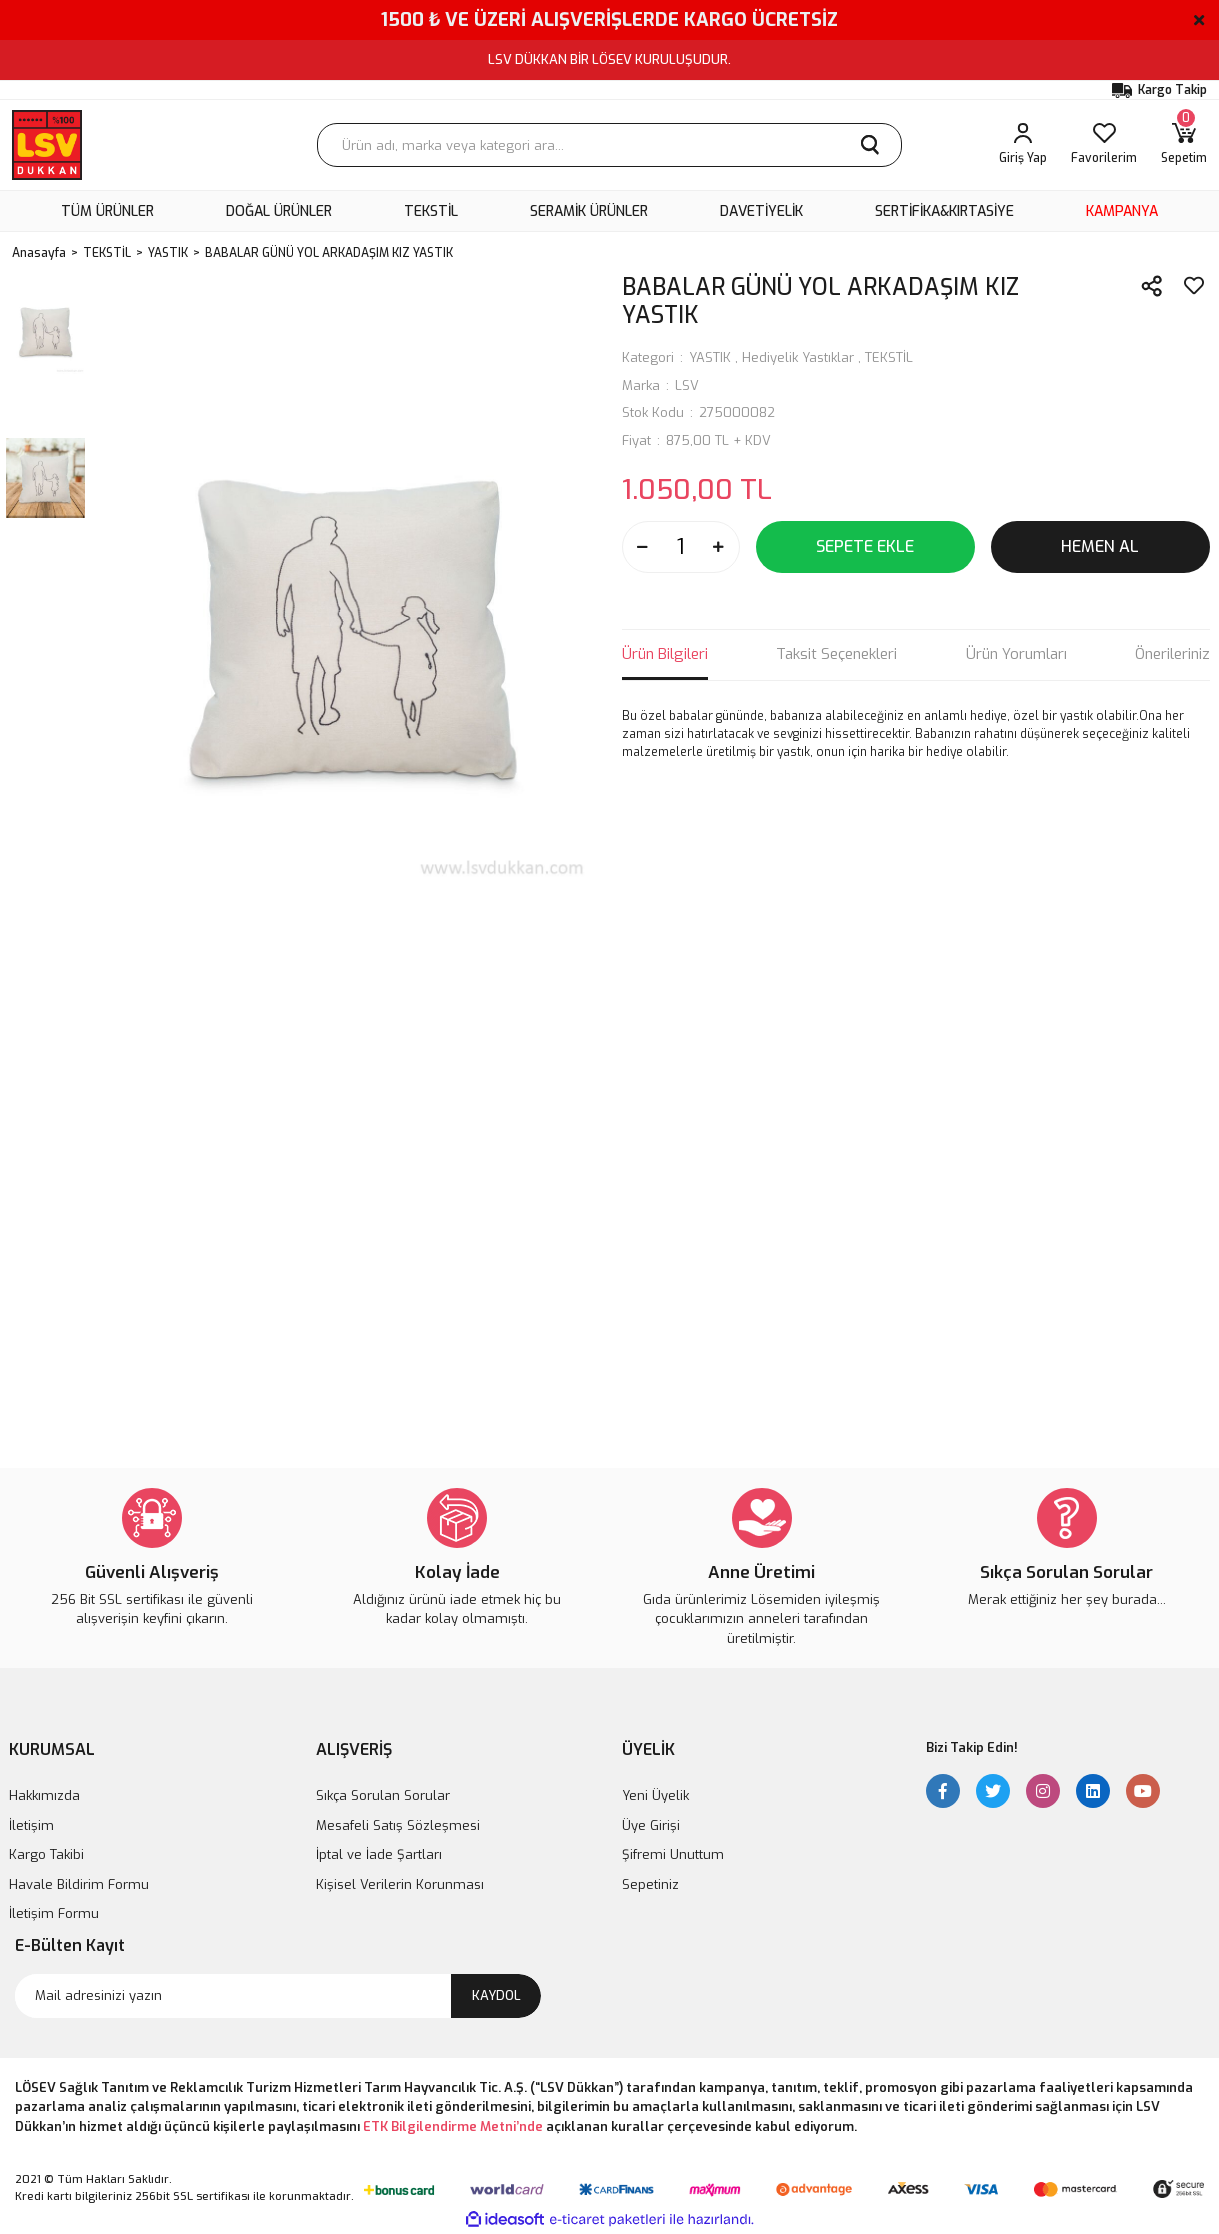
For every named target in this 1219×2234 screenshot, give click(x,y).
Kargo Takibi (46, 1854)
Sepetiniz (650, 1884)
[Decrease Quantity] (643, 547)
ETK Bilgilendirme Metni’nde (453, 2126)
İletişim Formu (54, 1913)
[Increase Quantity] (719, 547)
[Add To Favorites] (1194, 286)
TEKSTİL (889, 357)
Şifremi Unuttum (673, 1854)
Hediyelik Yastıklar (798, 357)
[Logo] (47, 145)
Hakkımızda (44, 1795)
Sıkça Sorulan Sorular (383, 1795)
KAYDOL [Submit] (496, 1995)
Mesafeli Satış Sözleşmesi (398, 1825)
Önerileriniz (1172, 654)
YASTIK (710, 357)
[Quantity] (681, 547)
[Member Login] (1023, 145)
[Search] (610, 145)
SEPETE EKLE (865, 546)
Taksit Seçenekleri (836, 654)
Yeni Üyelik (655, 1795)
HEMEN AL (1100, 546)
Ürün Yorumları (1016, 654)
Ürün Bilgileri (665, 654)
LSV (687, 385)
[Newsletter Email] (278, 1996)
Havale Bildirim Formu (79, 1884)
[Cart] (1184, 145)
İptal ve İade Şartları (379, 1854)
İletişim (31, 1825)
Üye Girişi (651, 1825)
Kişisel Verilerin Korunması (400, 1884)
